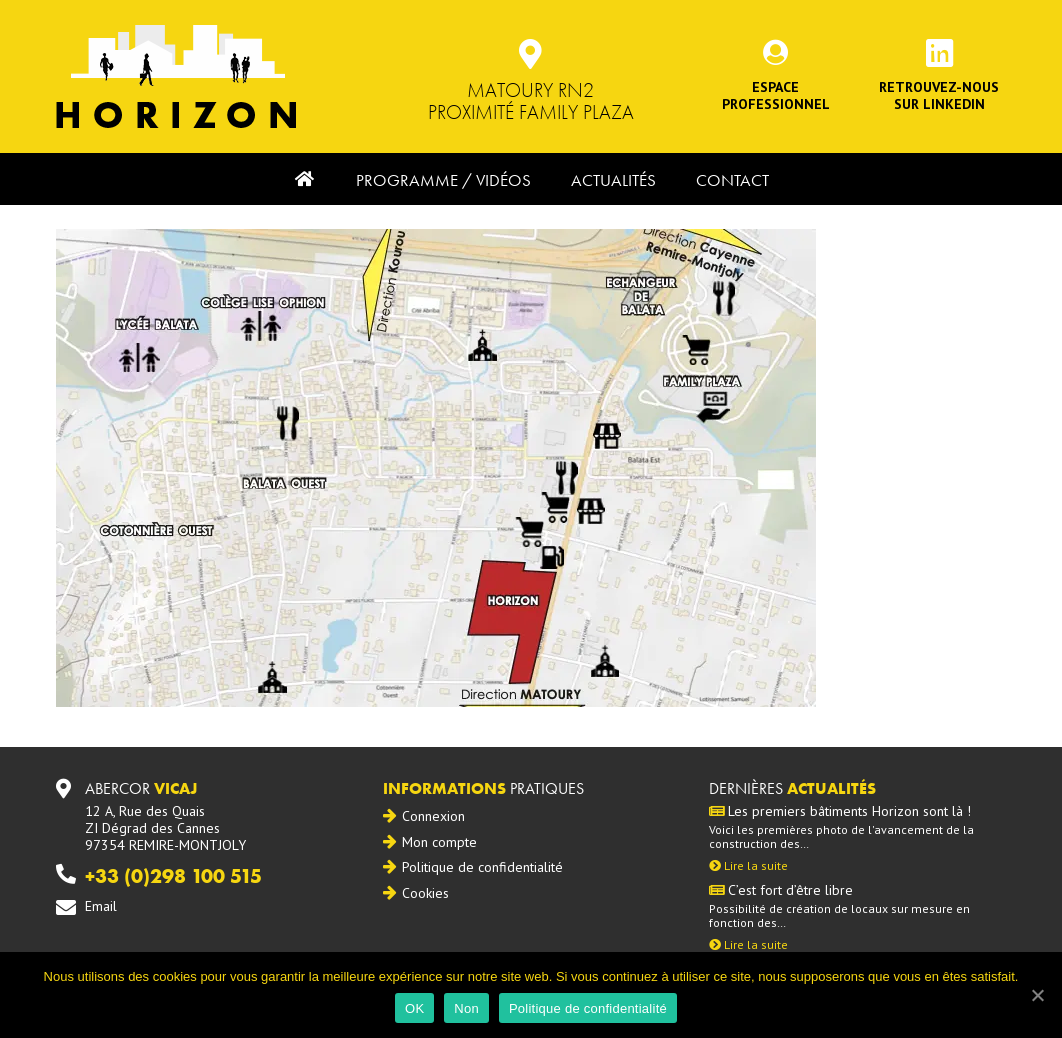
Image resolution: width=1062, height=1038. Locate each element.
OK (414, 1008)
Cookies (425, 893)
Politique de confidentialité (482, 867)
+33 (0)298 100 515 (173, 876)
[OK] (1037, 995)
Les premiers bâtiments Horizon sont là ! (840, 811)
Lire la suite (748, 865)
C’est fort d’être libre (781, 890)
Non (466, 1008)
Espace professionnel (776, 95)
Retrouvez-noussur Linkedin (939, 95)
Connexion (433, 816)
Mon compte (439, 842)
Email (101, 906)
